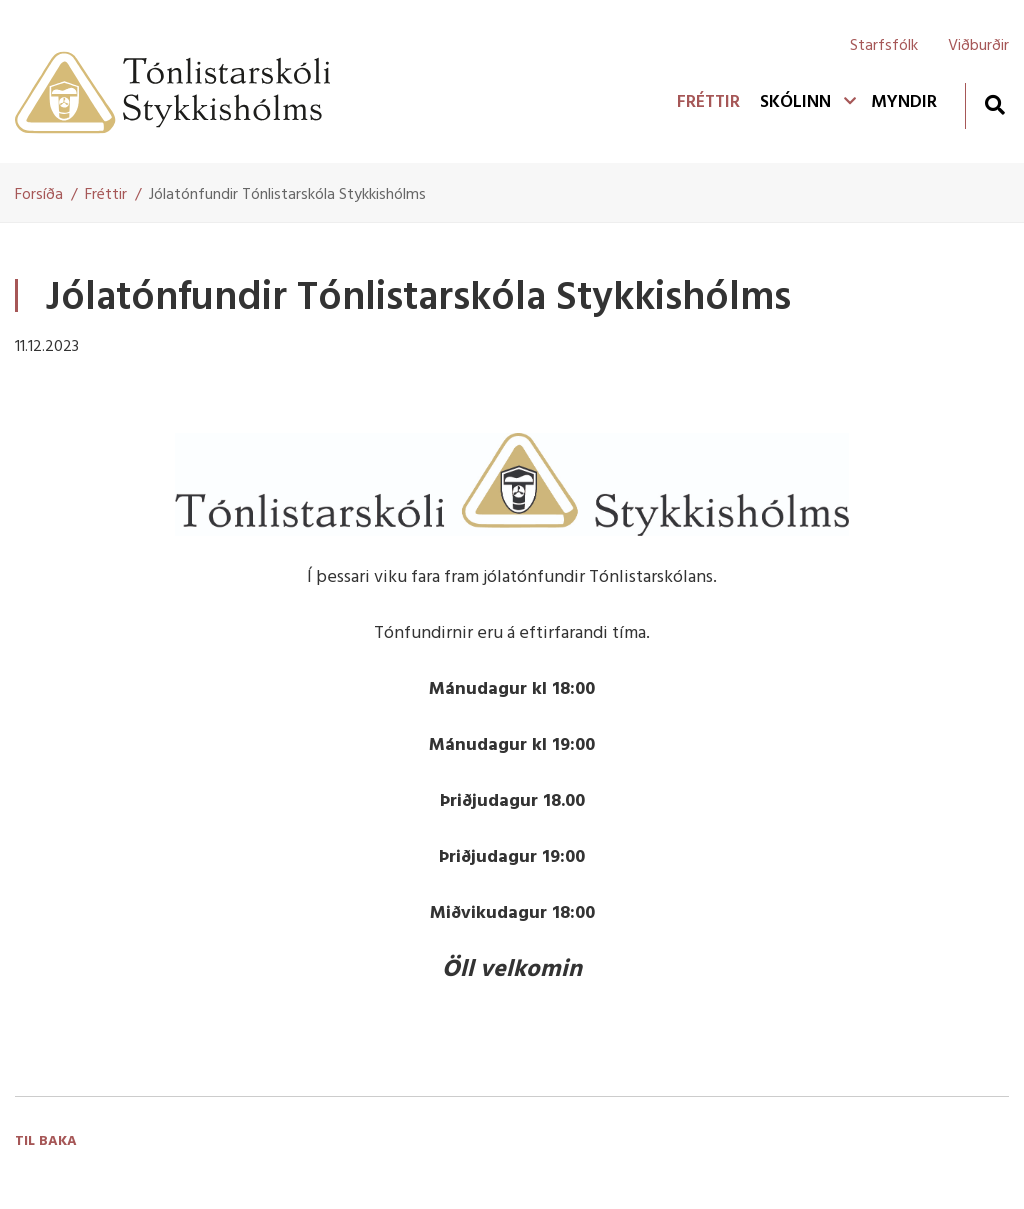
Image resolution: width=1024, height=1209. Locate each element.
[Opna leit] (994, 104)
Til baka (46, 1141)
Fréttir (106, 195)
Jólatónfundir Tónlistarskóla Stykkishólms (287, 195)
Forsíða (39, 195)
